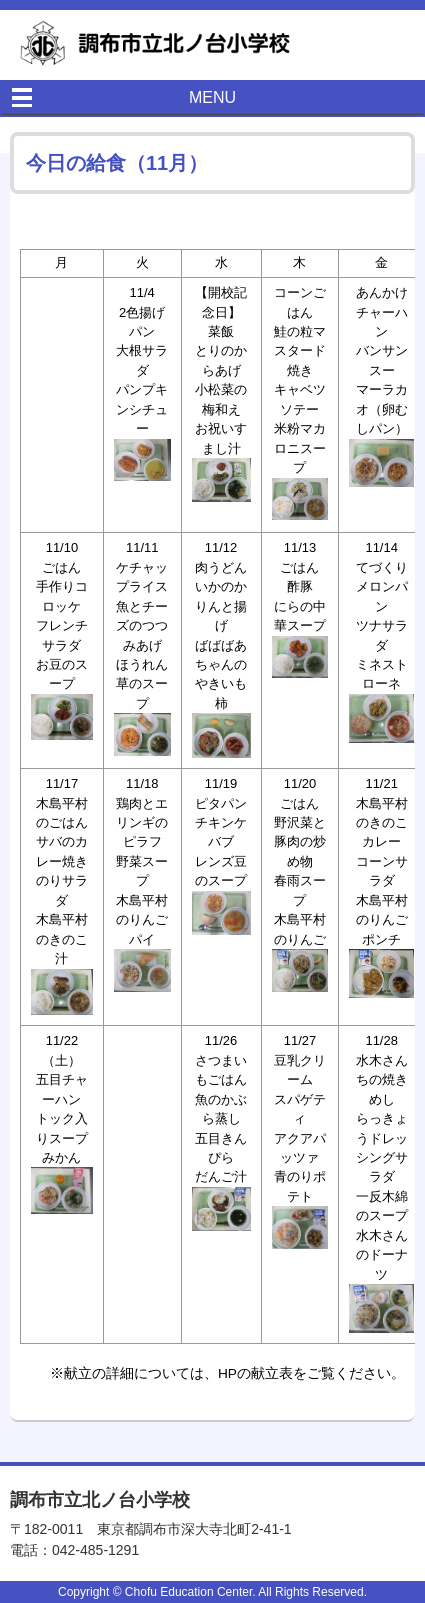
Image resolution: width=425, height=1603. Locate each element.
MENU (212, 97)
